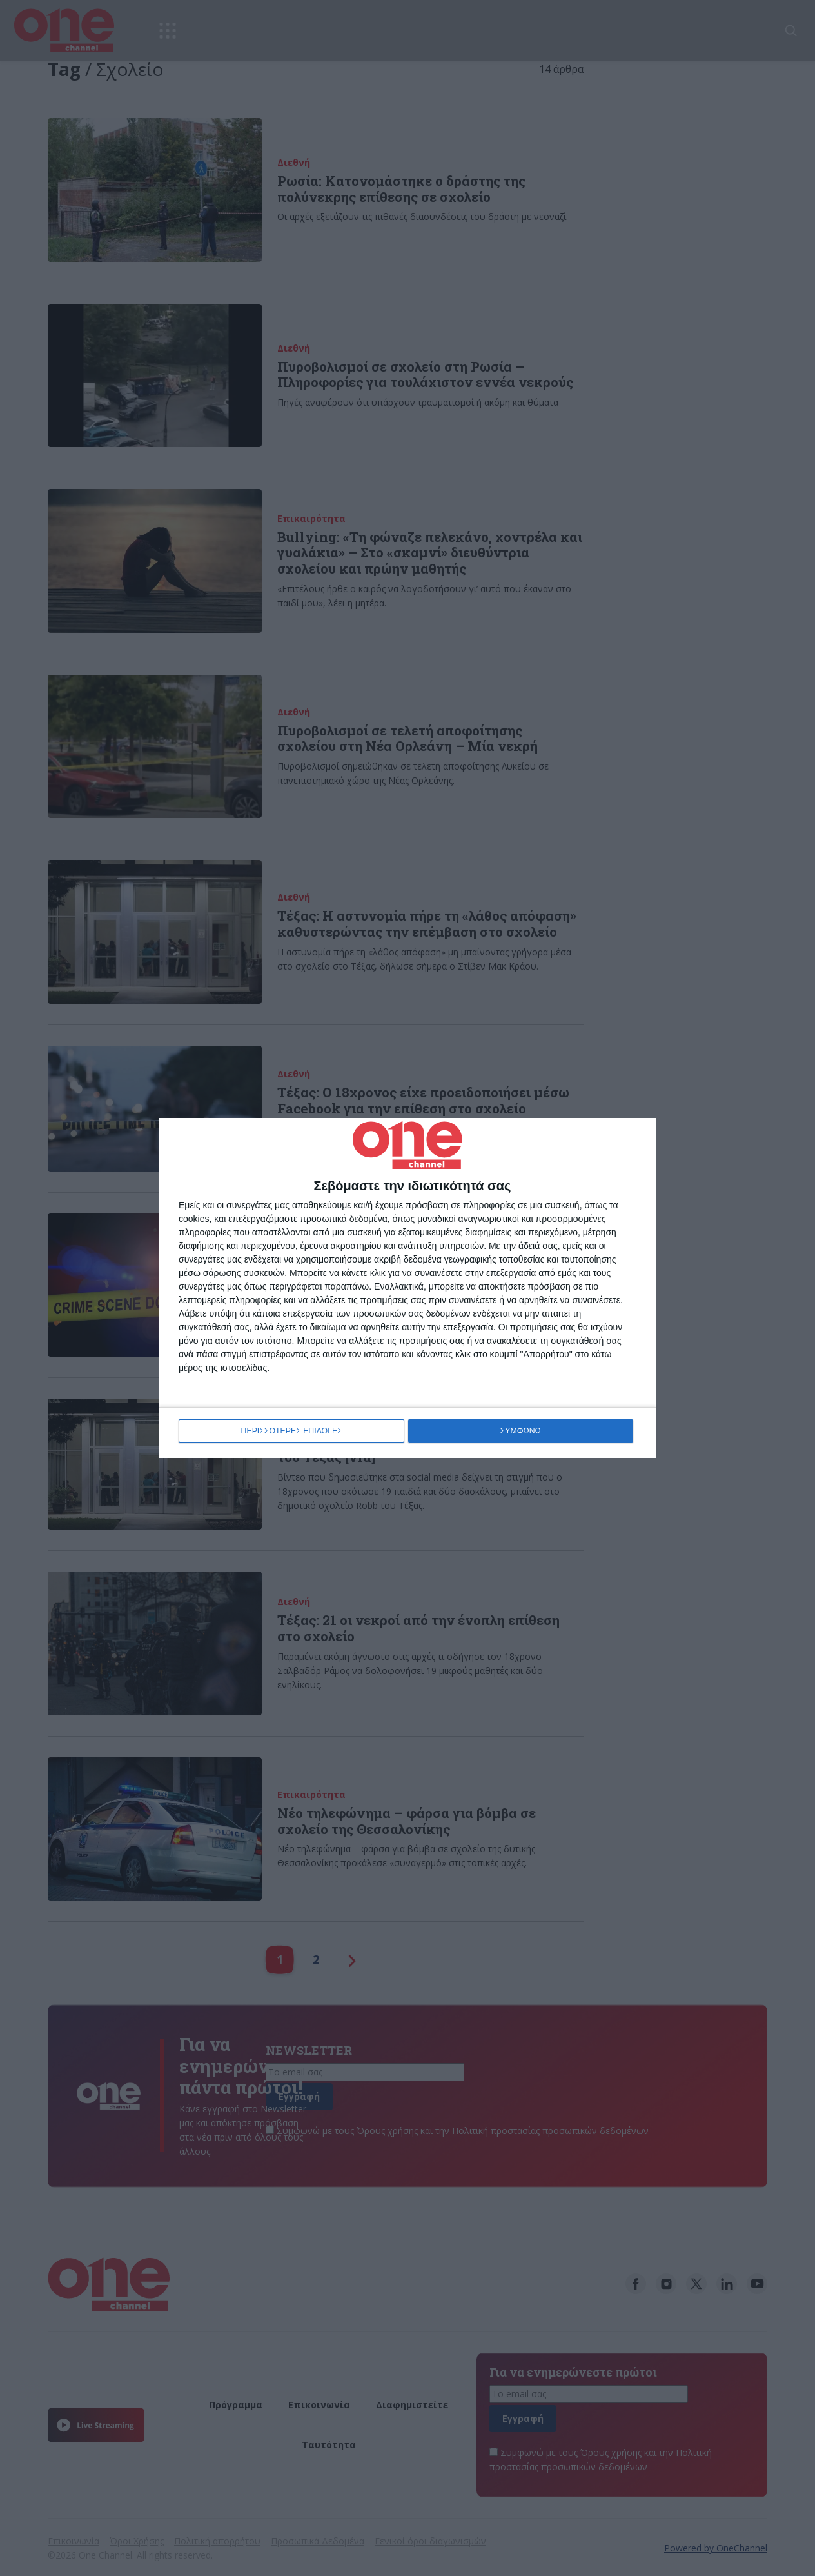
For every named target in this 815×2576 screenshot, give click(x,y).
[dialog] (407, 1288)
